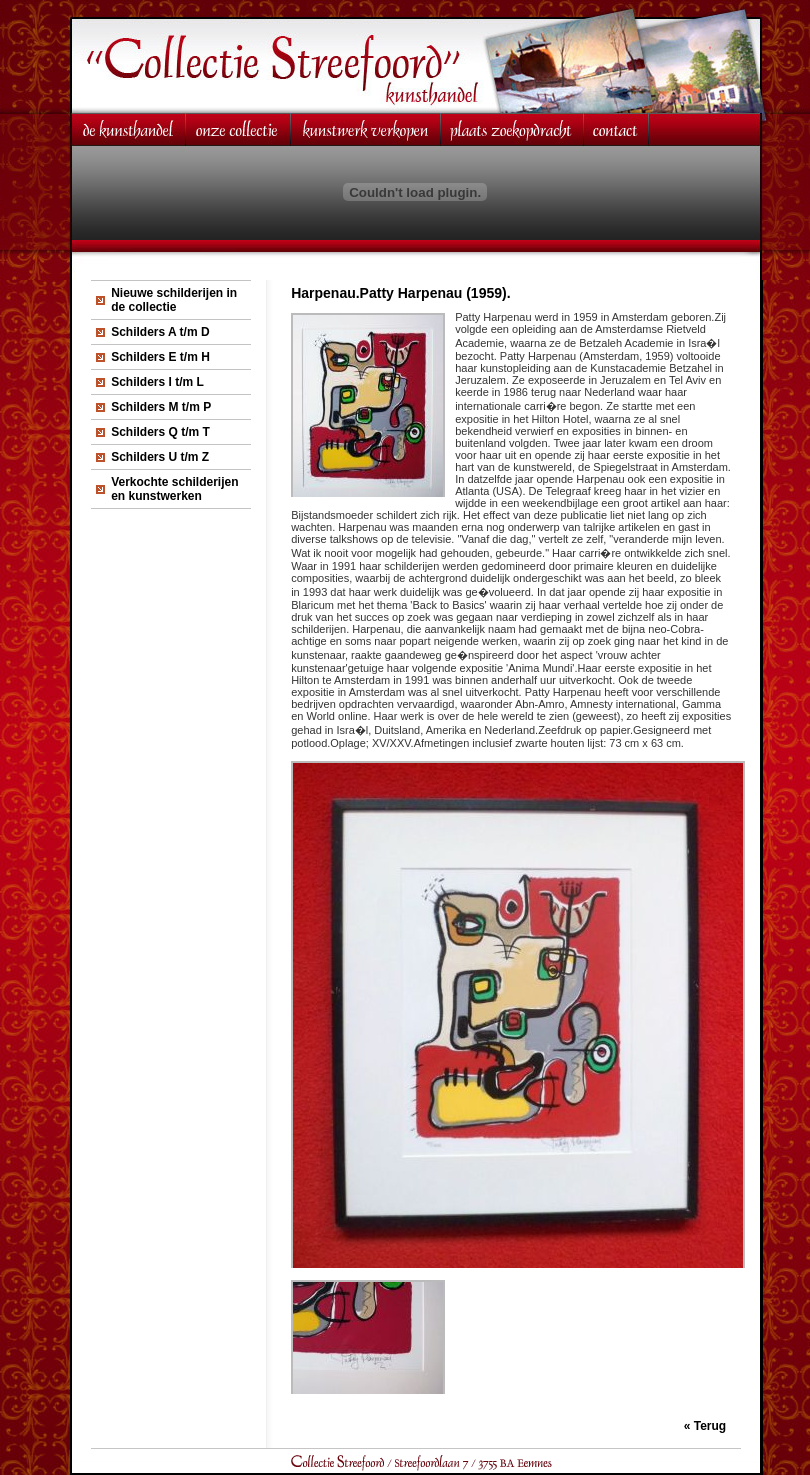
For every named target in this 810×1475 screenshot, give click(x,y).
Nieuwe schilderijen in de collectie (174, 300)
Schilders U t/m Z (160, 457)
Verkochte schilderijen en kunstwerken (174, 489)
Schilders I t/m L (157, 382)
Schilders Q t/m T (160, 432)
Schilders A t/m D (160, 332)
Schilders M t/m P (161, 407)
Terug (710, 1426)
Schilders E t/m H (160, 357)
